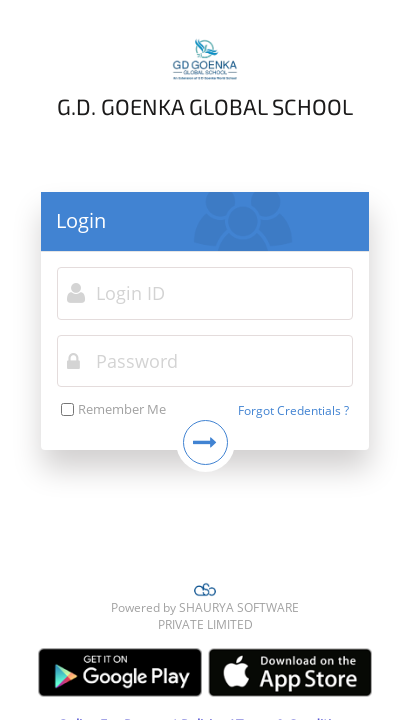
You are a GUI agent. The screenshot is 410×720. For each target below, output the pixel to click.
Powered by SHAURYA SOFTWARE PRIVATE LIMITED (205, 606)
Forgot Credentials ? (293, 410)
